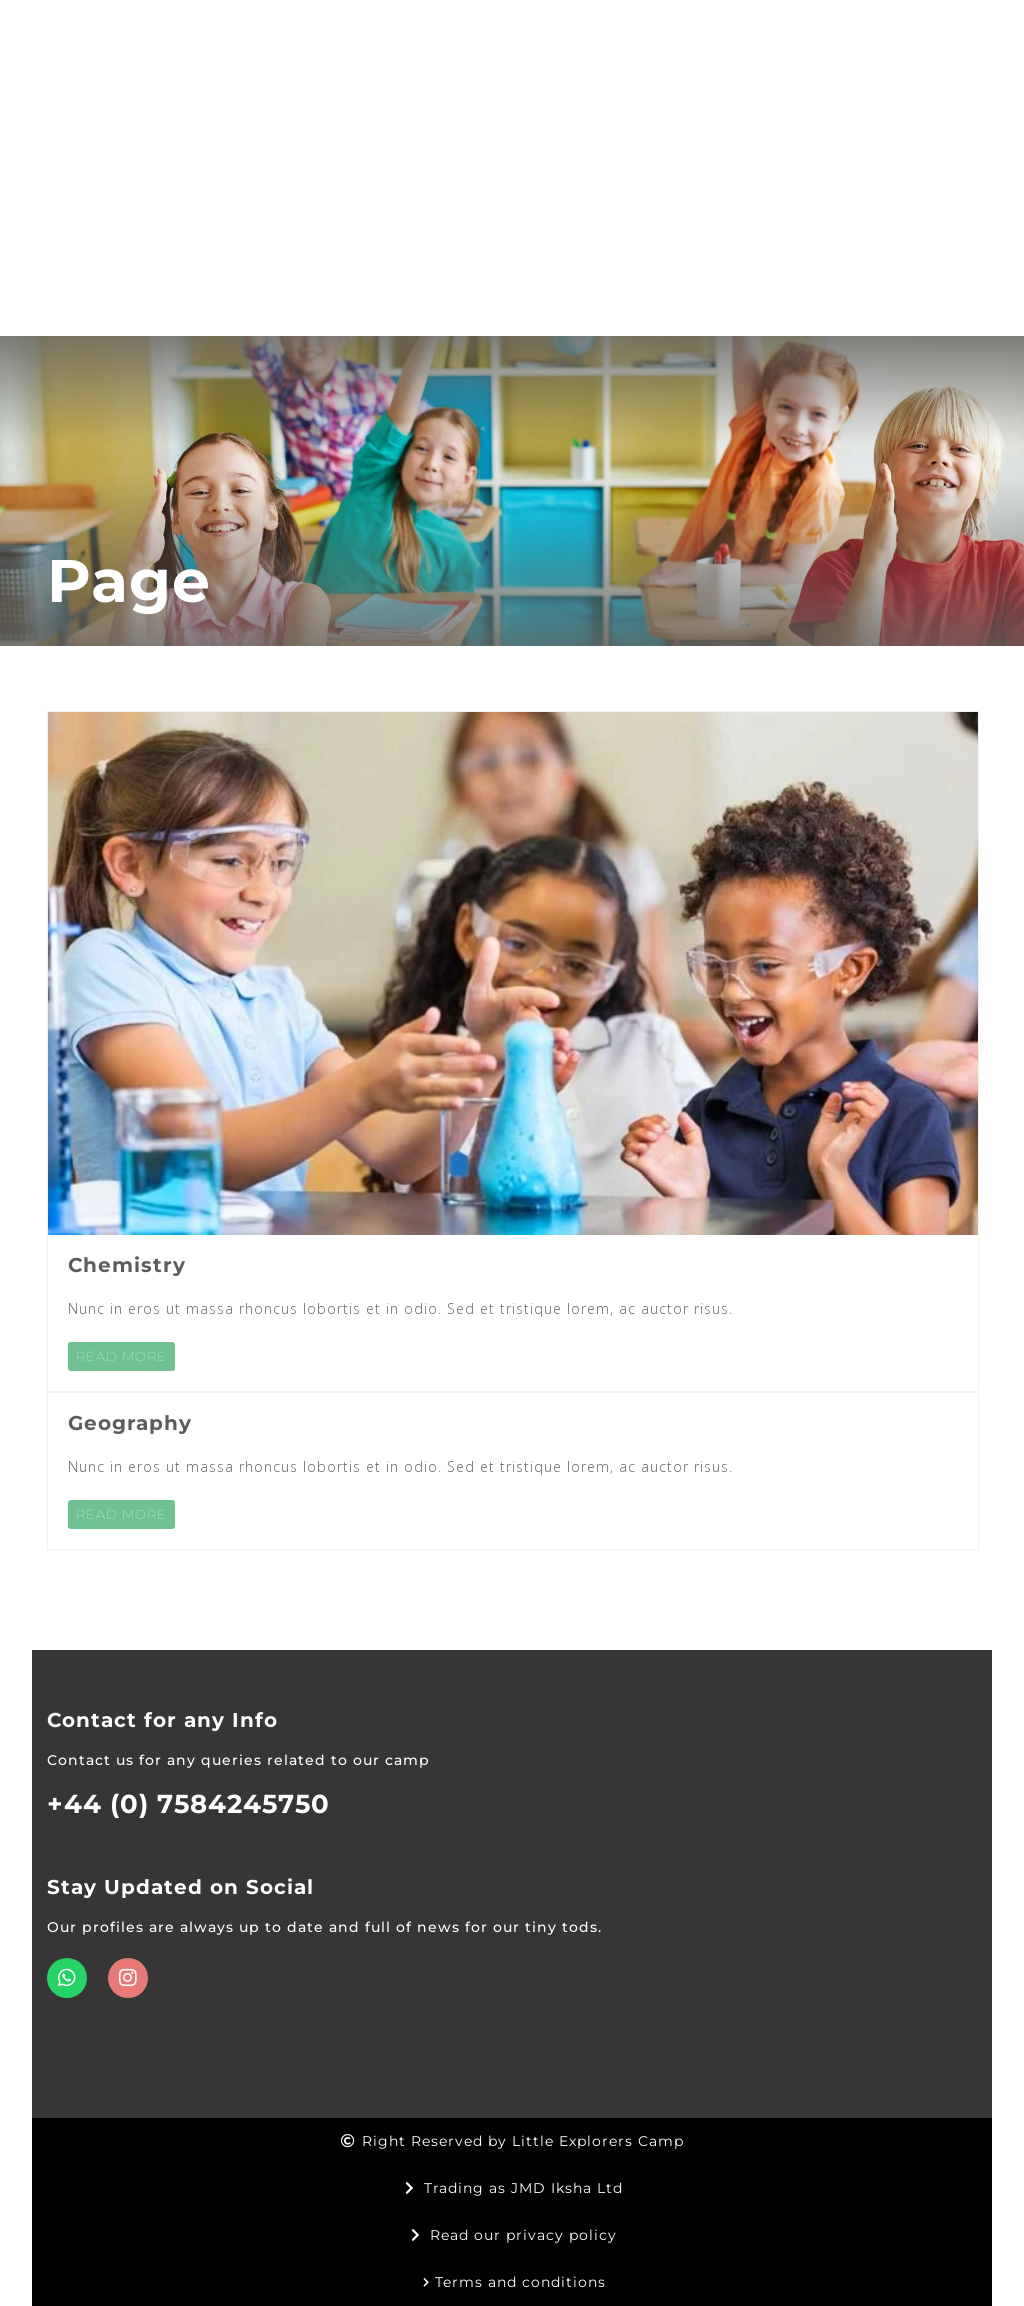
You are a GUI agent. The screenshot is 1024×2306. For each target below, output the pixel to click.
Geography (130, 1423)
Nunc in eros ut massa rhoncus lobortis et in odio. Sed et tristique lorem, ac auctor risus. (400, 1308)
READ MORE (121, 1356)
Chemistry (127, 1265)
